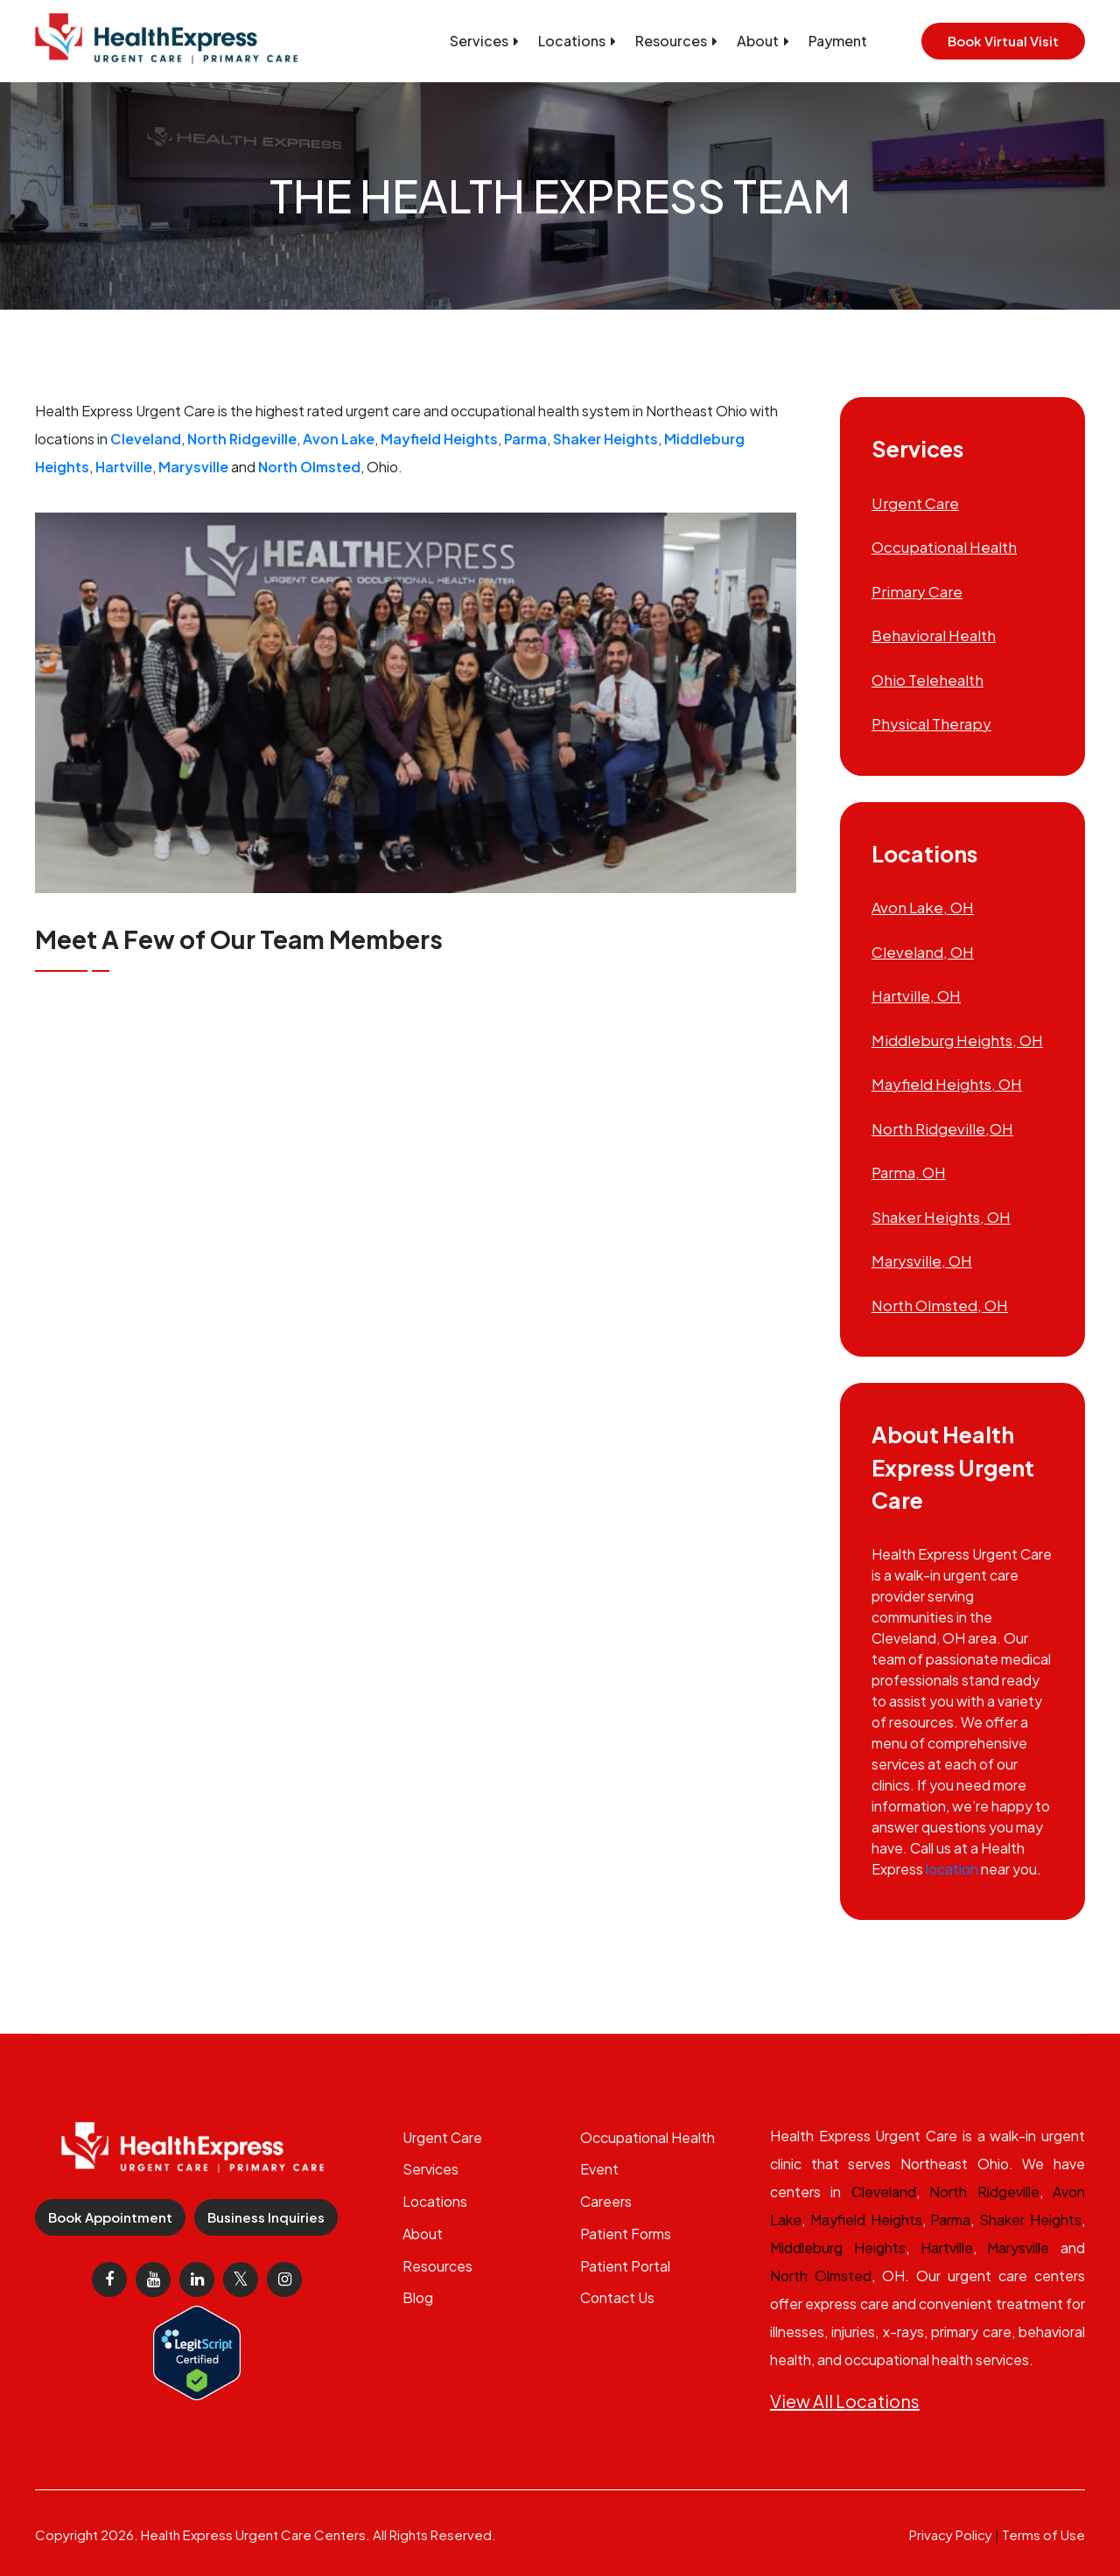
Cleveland (145, 438)
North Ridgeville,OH (942, 1128)
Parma (525, 438)
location (952, 1869)
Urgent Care (915, 503)
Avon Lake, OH (923, 907)
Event (599, 2169)
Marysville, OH (922, 1260)
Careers (606, 2201)
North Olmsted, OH (940, 1305)
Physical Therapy (931, 723)
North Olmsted (309, 466)
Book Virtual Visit (1003, 40)
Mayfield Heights (439, 438)
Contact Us (617, 2297)
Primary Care (917, 591)
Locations (577, 40)
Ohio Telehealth (928, 679)
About (763, 40)
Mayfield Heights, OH (947, 1083)
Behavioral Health (934, 635)
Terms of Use (1043, 2534)
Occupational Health (944, 546)
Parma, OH (909, 1172)
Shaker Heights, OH (941, 1216)
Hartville (123, 466)
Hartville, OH (916, 995)
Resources (676, 40)
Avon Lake (338, 438)
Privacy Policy (950, 2534)
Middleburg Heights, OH (957, 1040)
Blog (417, 2297)
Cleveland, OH (923, 951)
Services (484, 40)
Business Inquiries (266, 2217)
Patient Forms (625, 2233)
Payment (837, 40)
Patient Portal (625, 2266)
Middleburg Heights (838, 2247)
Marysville (193, 466)
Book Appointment (110, 2217)
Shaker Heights (605, 438)
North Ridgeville (242, 438)
